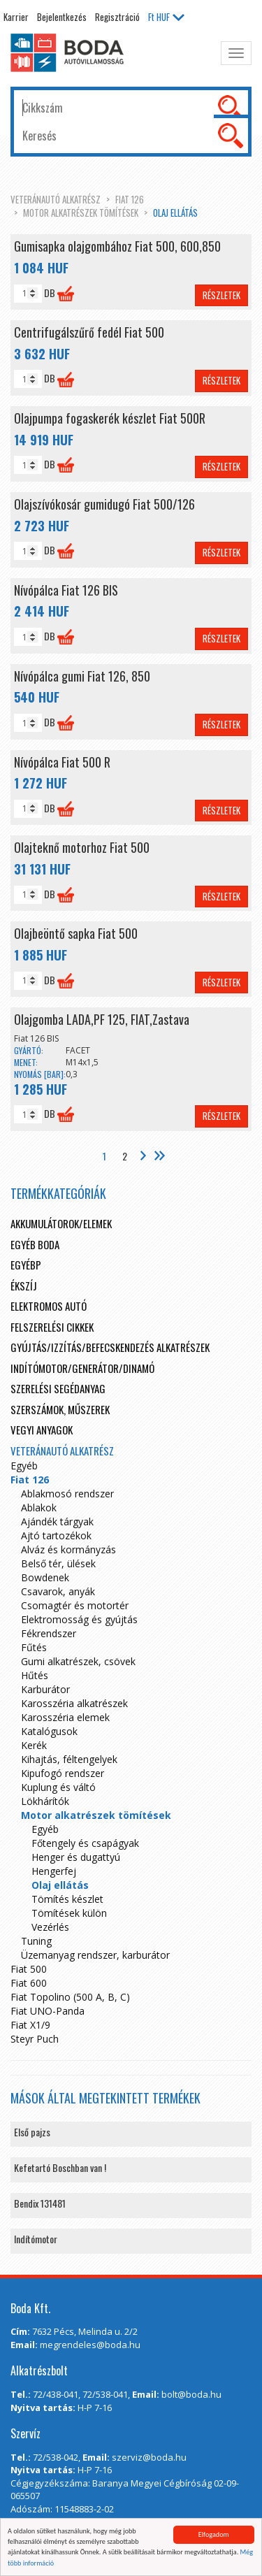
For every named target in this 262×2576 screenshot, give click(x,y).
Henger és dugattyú (75, 1857)
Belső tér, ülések (58, 1563)
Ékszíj (23, 1285)
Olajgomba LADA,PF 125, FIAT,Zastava (101, 1019)
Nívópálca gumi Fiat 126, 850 (82, 676)
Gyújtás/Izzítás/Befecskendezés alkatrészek (110, 1347)
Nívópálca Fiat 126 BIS (66, 590)
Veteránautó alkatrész (55, 199)
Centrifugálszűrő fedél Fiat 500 (89, 332)
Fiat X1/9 (30, 2024)
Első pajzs (32, 2131)
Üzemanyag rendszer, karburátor (95, 1955)
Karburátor (45, 1689)
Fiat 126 (129, 199)
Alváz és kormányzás (68, 1549)
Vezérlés (50, 1927)
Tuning (36, 1941)
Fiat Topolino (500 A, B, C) (70, 1996)
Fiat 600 (28, 1982)
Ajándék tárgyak (57, 1521)
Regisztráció (117, 17)
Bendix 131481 (40, 2203)
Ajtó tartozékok (56, 1535)
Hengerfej (53, 1871)
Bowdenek (45, 1577)
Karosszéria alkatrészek (74, 1703)
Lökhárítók (45, 1801)
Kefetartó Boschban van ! (60, 2167)
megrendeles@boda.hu (90, 2344)
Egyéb (24, 1465)
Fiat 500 (28, 1969)
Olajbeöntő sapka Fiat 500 (76, 933)
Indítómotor (35, 2238)
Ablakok (39, 1507)
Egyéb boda (34, 1244)
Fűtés (34, 1647)
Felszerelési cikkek (52, 1326)
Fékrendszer (48, 1633)
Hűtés (34, 1675)
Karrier (16, 17)
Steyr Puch (34, 2038)
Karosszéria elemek (65, 1717)
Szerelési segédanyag (57, 1388)
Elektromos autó (48, 1306)
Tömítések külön (69, 1913)
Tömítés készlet (67, 1899)
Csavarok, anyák (58, 1591)
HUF (166, 17)
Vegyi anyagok (41, 1429)
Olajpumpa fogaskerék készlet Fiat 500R (109, 418)
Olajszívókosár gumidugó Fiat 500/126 (104, 504)
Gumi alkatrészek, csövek (78, 1661)
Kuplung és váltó (58, 1787)
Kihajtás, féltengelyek (69, 1759)
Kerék (34, 1745)
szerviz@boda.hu (149, 2457)
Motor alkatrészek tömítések (80, 213)
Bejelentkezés (62, 17)
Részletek (221, 295)
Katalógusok (49, 1731)
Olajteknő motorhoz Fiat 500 (82, 847)
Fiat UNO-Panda (47, 2010)
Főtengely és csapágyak (85, 1843)
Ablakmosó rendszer (67, 1493)
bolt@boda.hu (191, 2394)
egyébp (25, 1264)
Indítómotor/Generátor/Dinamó (82, 1368)
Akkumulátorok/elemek (61, 1223)
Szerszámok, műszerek (60, 1409)
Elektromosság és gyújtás (79, 1619)
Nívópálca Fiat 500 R (62, 762)
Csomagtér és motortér (75, 1605)
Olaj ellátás (175, 213)
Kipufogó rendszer (62, 1773)
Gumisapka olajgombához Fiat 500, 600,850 (117, 246)
